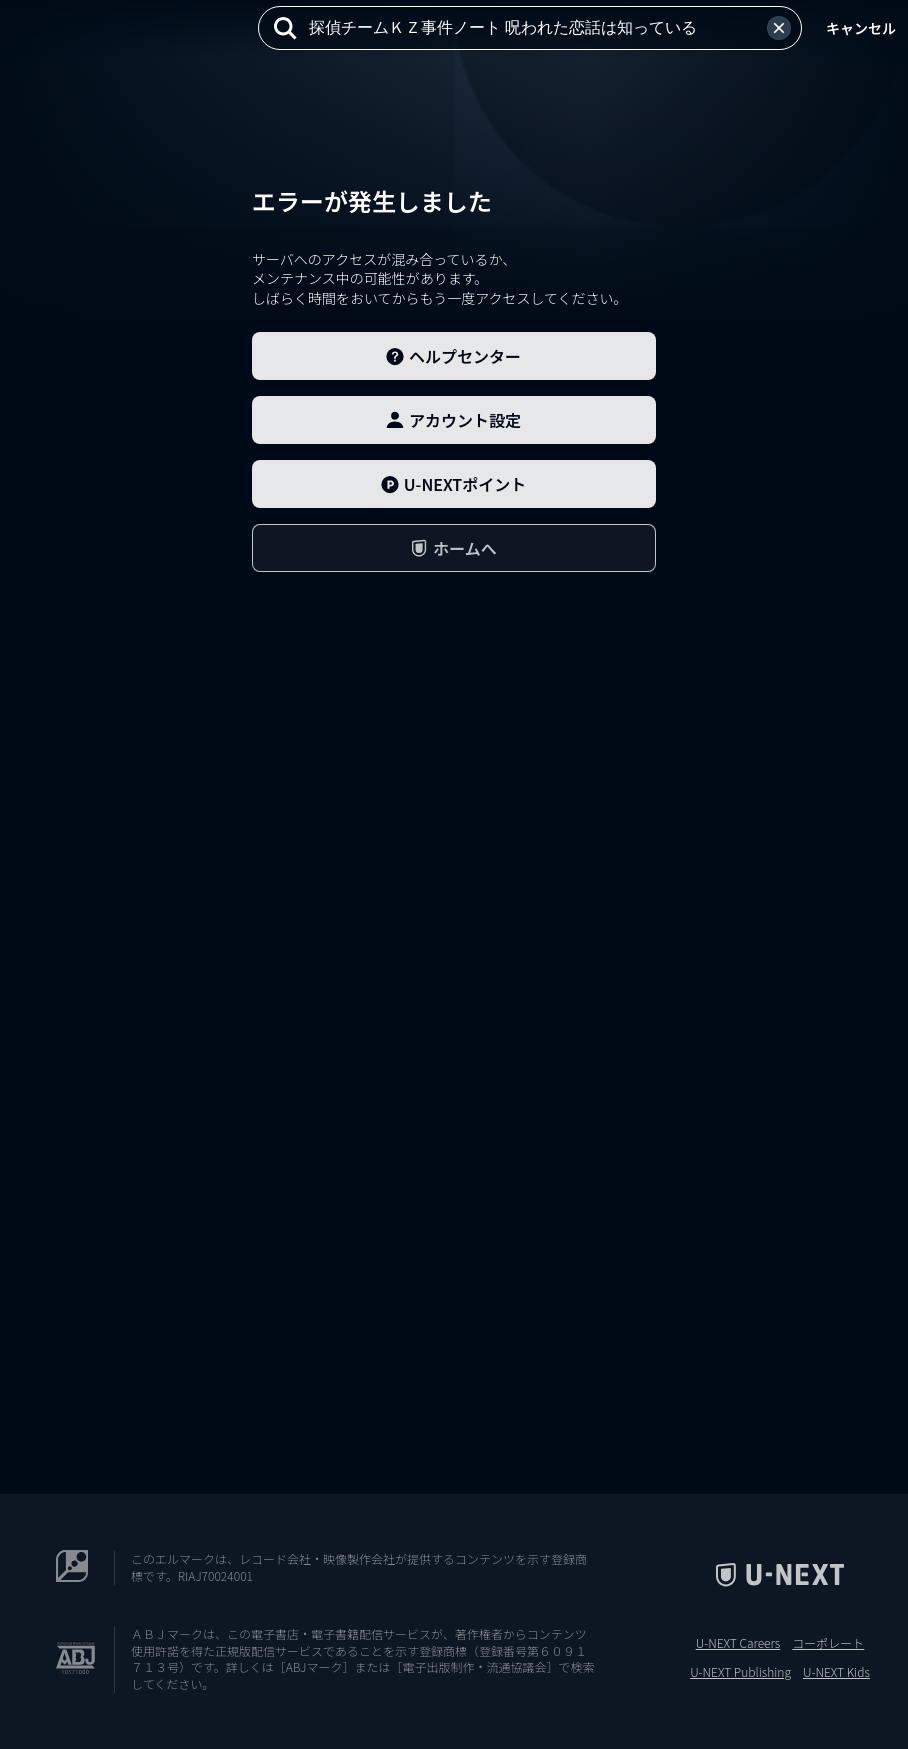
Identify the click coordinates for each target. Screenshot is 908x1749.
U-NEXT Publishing (740, 1672)
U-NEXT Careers (738, 1643)
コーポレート (828, 1643)
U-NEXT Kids (836, 1672)
